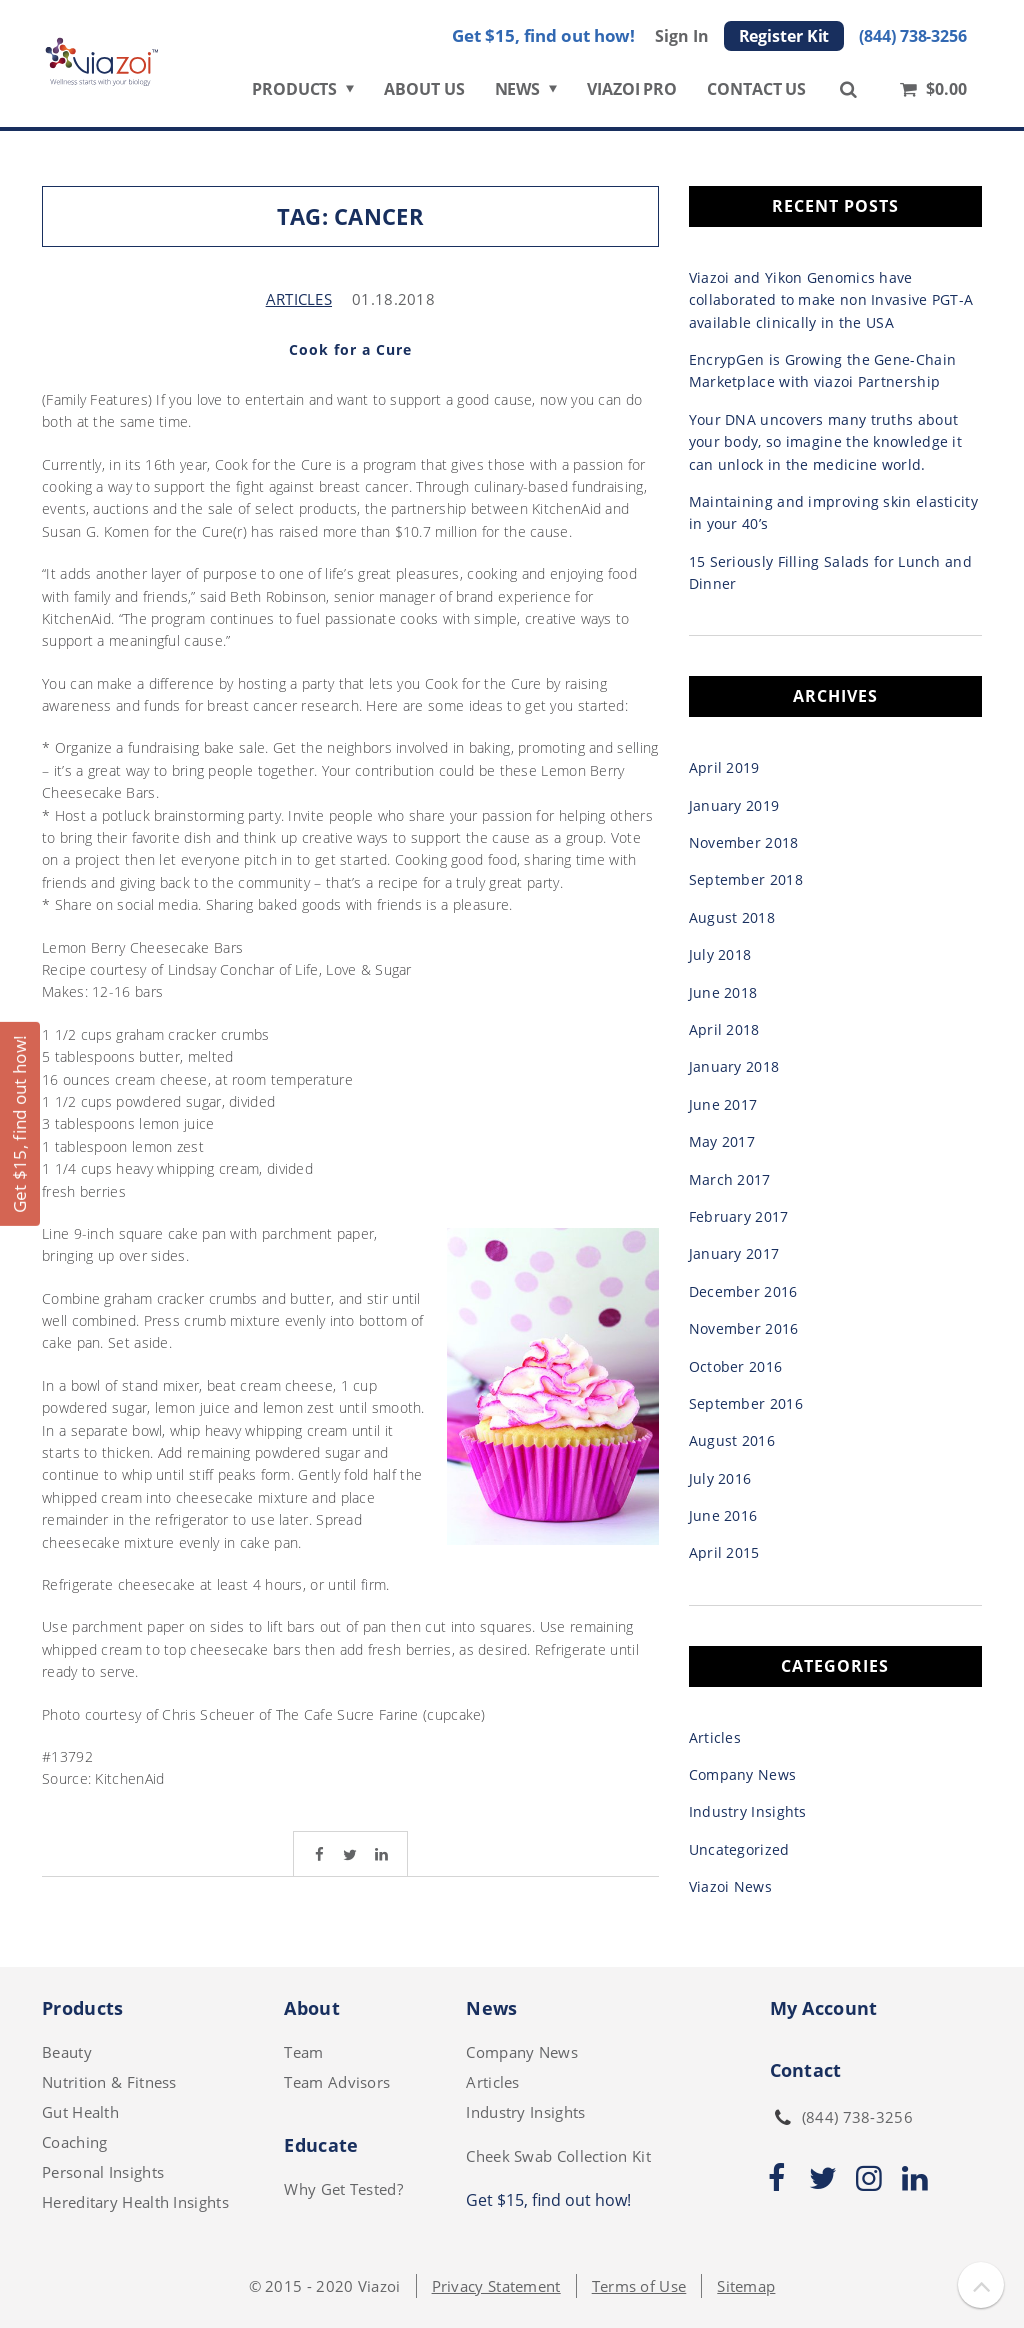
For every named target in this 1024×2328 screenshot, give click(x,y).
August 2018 (732, 917)
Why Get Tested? (343, 2189)
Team (303, 2052)
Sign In (681, 43)
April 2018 (724, 1029)
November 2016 (744, 1328)
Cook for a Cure (350, 349)
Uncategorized (739, 1849)
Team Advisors (337, 2082)
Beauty (67, 2052)
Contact (806, 2070)
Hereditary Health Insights (135, 2202)
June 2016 (723, 1515)
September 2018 (746, 879)
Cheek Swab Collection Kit (558, 2156)
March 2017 (730, 1179)
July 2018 (720, 954)
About (312, 2008)
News (491, 2008)
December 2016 (743, 1291)
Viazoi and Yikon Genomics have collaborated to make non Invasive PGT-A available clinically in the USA (831, 300)
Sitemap (746, 2286)
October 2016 (736, 1366)
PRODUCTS (294, 96)
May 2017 (722, 1141)
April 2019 (724, 767)
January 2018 (734, 1066)
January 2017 (734, 1253)
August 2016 (732, 1440)
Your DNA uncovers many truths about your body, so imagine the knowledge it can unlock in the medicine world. (825, 442)
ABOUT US (424, 96)
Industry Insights (748, 1811)
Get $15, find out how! (543, 42)
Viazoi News (730, 1886)
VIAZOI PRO (632, 96)
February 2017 (739, 1216)
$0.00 (931, 95)
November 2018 (744, 842)
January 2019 (734, 805)
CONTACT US (756, 96)
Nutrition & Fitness (109, 2082)
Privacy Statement (496, 2286)
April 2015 (724, 1552)
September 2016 (746, 1403)
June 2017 (723, 1104)
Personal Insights (103, 2172)
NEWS (518, 96)
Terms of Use (639, 2286)
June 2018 (723, 992)
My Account (824, 2008)
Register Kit (784, 43)
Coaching (74, 2142)
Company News (743, 1774)
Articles (299, 299)
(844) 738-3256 (913, 43)
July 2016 (720, 1478)
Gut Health (80, 2112)
